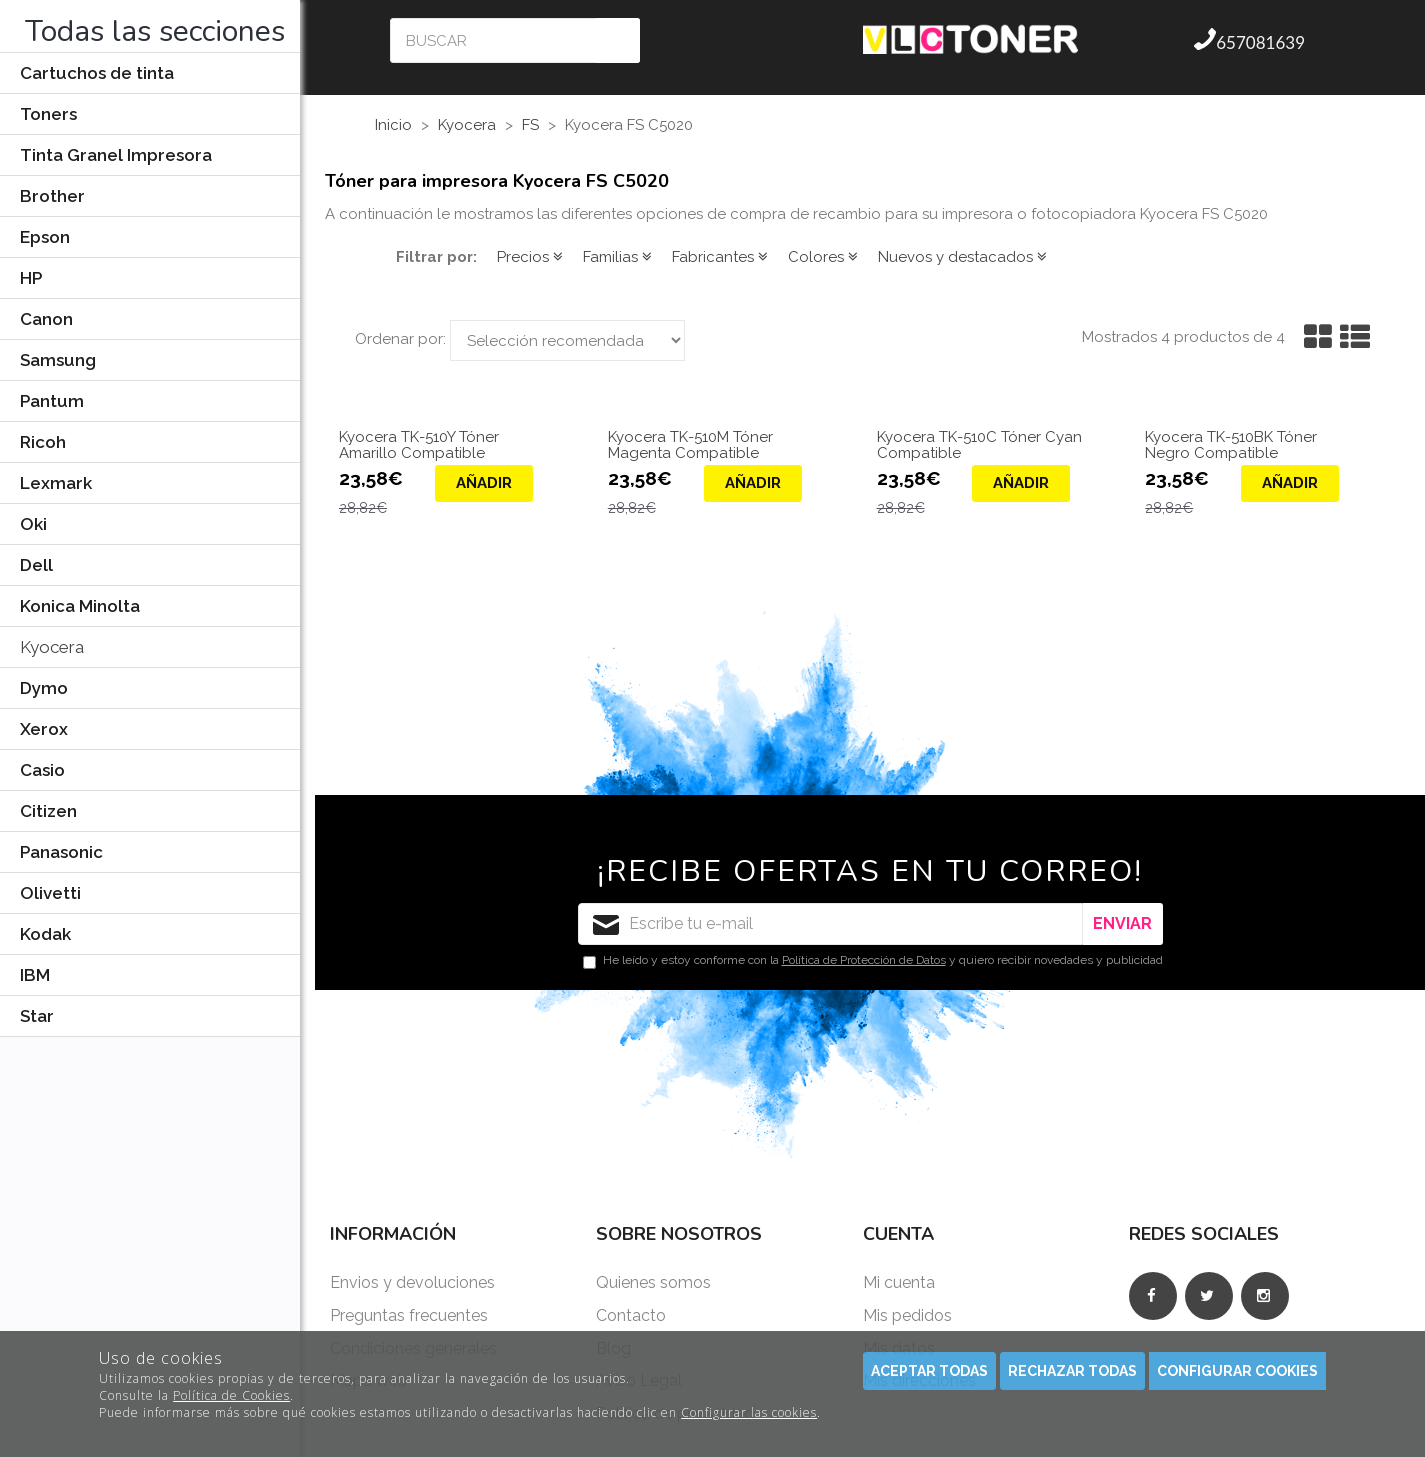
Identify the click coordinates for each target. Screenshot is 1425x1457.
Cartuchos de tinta (97, 73)
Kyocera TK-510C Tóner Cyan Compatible (979, 445)
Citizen (48, 811)
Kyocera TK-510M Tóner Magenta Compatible (690, 445)
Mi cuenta (899, 1282)
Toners (48, 114)
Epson (45, 237)
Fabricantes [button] (720, 257)
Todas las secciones (155, 31)
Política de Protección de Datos (864, 960)
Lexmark (56, 483)
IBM (35, 975)
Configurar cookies (1237, 1371)
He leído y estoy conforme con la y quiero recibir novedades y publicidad (873, 961)
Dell (36, 565)
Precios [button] (530, 257)
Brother (52, 196)
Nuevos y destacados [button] (962, 257)
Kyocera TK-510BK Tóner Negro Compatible (1231, 445)
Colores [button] (823, 257)
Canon (46, 319)
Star (37, 1016)
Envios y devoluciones (412, 1282)
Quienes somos (653, 1282)
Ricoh (43, 442)
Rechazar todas (1072, 1371)
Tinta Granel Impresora (116, 155)
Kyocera (52, 647)
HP (31, 278)
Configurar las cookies (749, 1412)
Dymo (44, 688)
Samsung (58, 360)
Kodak (45, 934)
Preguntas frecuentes (409, 1315)
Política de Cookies (231, 1395)
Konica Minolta (80, 606)
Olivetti (50, 893)
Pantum (52, 401)
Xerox (44, 729)
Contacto (631, 1315)
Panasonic (61, 852)
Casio (42, 770)
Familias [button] (617, 257)
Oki (33, 524)
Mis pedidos (907, 1315)
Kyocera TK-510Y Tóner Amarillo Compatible (419, 445)
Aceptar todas (929, 1371)
